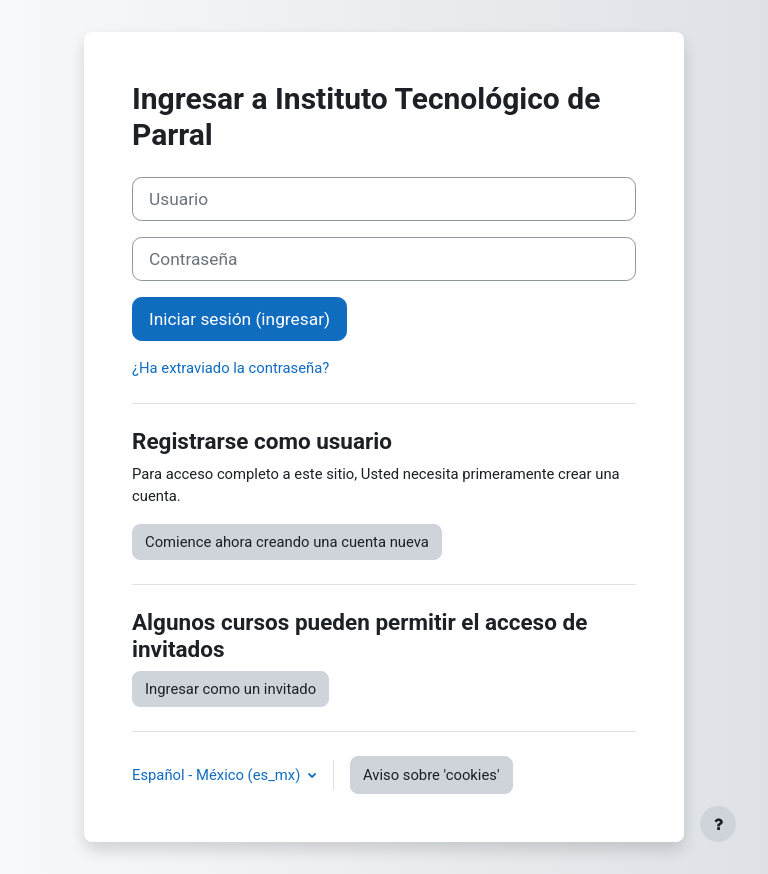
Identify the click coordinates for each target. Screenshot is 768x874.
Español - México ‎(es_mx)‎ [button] (218, 775)
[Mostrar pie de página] (718, 824)
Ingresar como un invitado (230, 689)
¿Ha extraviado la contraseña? (230, 368)
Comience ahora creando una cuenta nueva (287, 542)
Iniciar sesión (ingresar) (239, 319)
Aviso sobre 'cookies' (431, 775)
